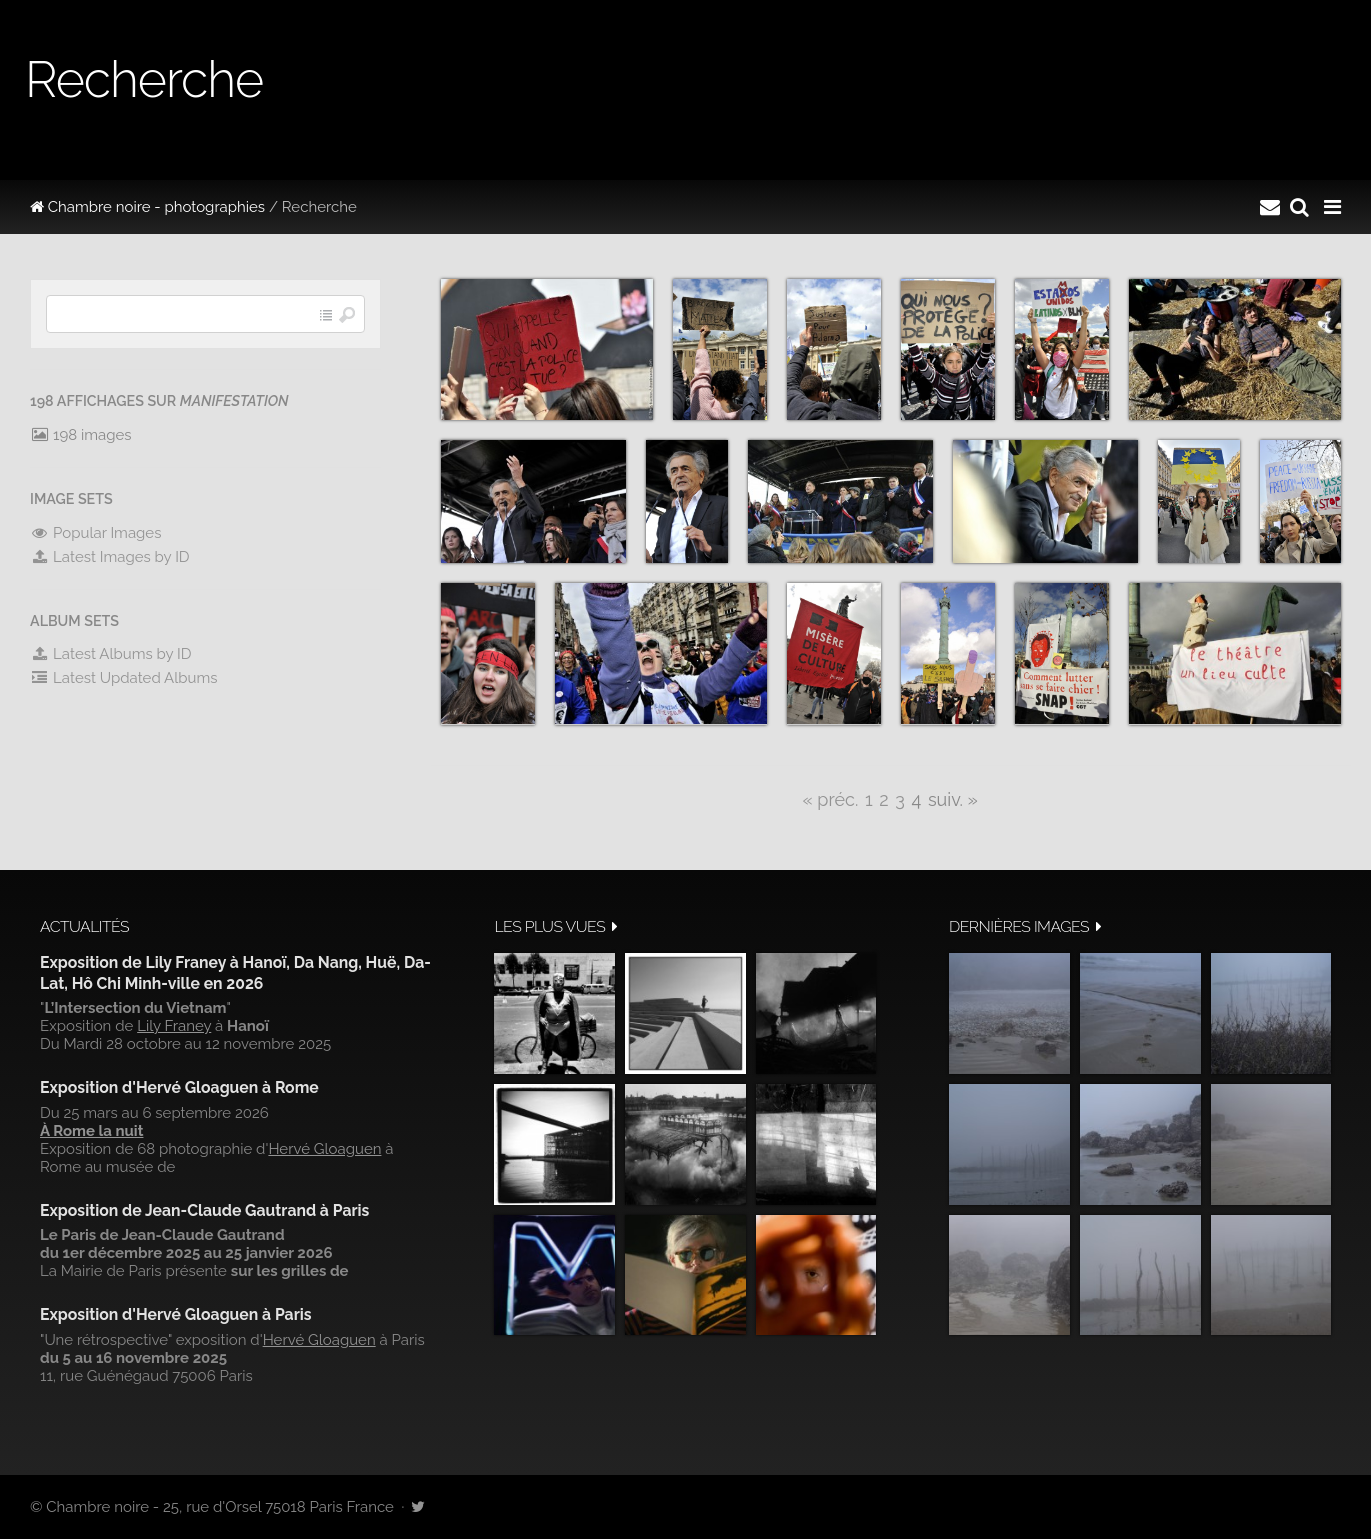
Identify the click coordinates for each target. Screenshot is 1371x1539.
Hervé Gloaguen (324, 1149)
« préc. (830, 799)
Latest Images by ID (110, 557)
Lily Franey (174, 1026)
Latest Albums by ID (111, 654)
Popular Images (95, 533)
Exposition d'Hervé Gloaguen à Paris (176, 1314)
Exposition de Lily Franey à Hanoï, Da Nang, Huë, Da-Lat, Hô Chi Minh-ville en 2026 (235, 972)
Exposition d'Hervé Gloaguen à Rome (179, 1087)
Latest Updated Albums (124, 678)
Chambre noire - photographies (147, 207)
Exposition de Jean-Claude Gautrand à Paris (204, 1210)
